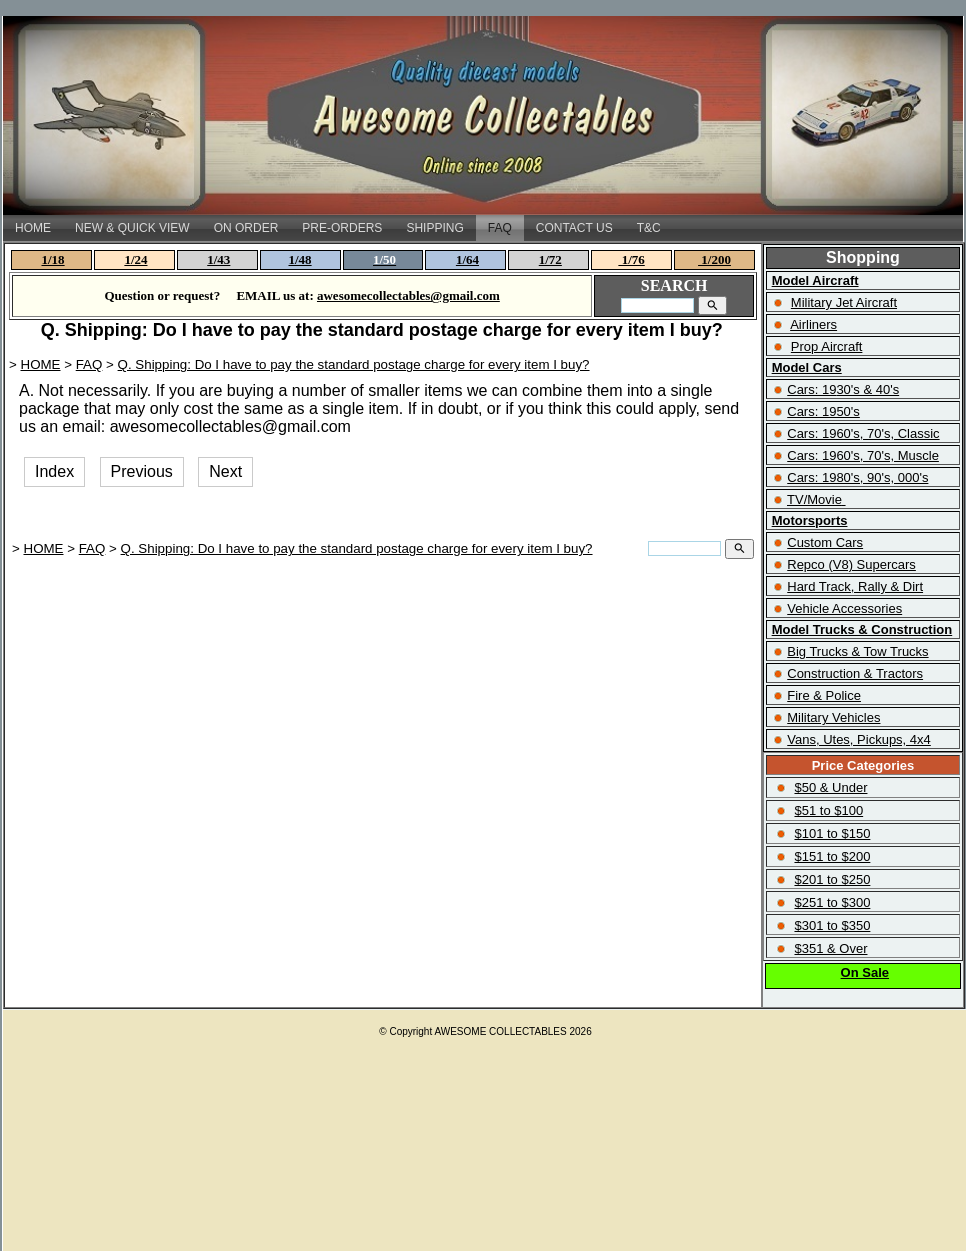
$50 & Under (830, 787)
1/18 (53, 259)
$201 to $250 (832, 879)
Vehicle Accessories (844, 608)
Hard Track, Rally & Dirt (855, 586)
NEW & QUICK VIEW (132, 228)
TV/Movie (814, 499)
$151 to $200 (832, 856)
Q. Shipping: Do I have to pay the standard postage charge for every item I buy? (354, 364)
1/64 (467, 259)
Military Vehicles (833, 717)
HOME (33, 228)
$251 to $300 (832, 902)
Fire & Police (824, 695)
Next (225, 471)
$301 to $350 (832, 925)
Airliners (813, 324)
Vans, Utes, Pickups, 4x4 (859, 739)
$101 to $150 (832, 833)
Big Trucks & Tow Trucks (857, 651)
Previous (142, 471)
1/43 (218, 259)
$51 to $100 (828, 810)
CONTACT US (574, 228)
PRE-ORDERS (342, 228)
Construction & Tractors (855, 673)
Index (54, 471)
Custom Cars (825, 542)
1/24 (135, 259)
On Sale (865, 972)
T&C (649, 228)
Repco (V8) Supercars (851, 564)
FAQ (500, 228)
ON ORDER (246, 228)
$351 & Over (830, 948)
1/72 (550, 259)
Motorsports (810, 520)
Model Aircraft (815, 280)
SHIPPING (434, 228)
